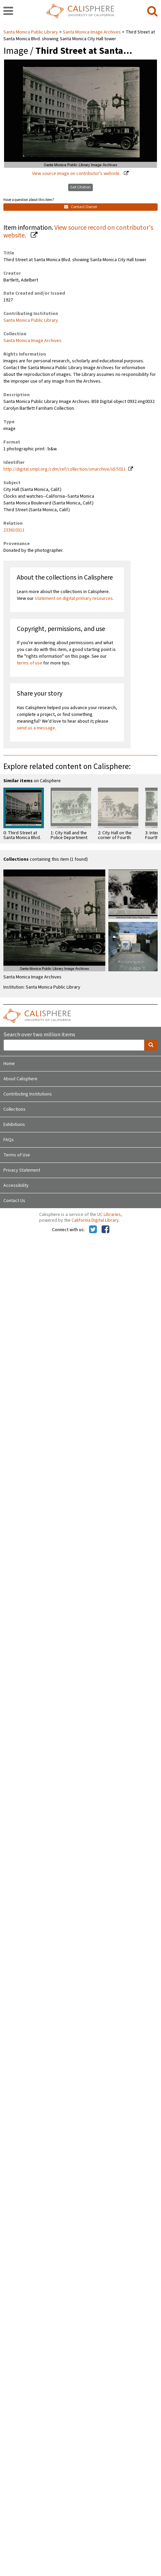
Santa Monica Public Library (31, 32)
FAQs (8, 1139)
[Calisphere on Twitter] (93, 1229)
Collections (14, 1109)
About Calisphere (20, 1079)
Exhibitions (14, 1124)
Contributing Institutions (27, 1094)
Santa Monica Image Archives (92, 32)
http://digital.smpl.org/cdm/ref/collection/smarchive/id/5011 (64, 469)
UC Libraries (109, 1214)
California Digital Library (95, 1220)
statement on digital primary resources (74, 598)
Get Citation (80, 187)
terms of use (29, 663)
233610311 (14, 530)
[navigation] (8, 11)
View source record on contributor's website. (78, 231)
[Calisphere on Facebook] (105, 1229)
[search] (152, 11)
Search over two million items (39, 1035)
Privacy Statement (21, 1170)
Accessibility (16, 1185)
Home (9, 1063)
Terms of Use (16, 1155)
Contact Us (14, 1200)
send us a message (36, 728)
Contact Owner (80, 207)
